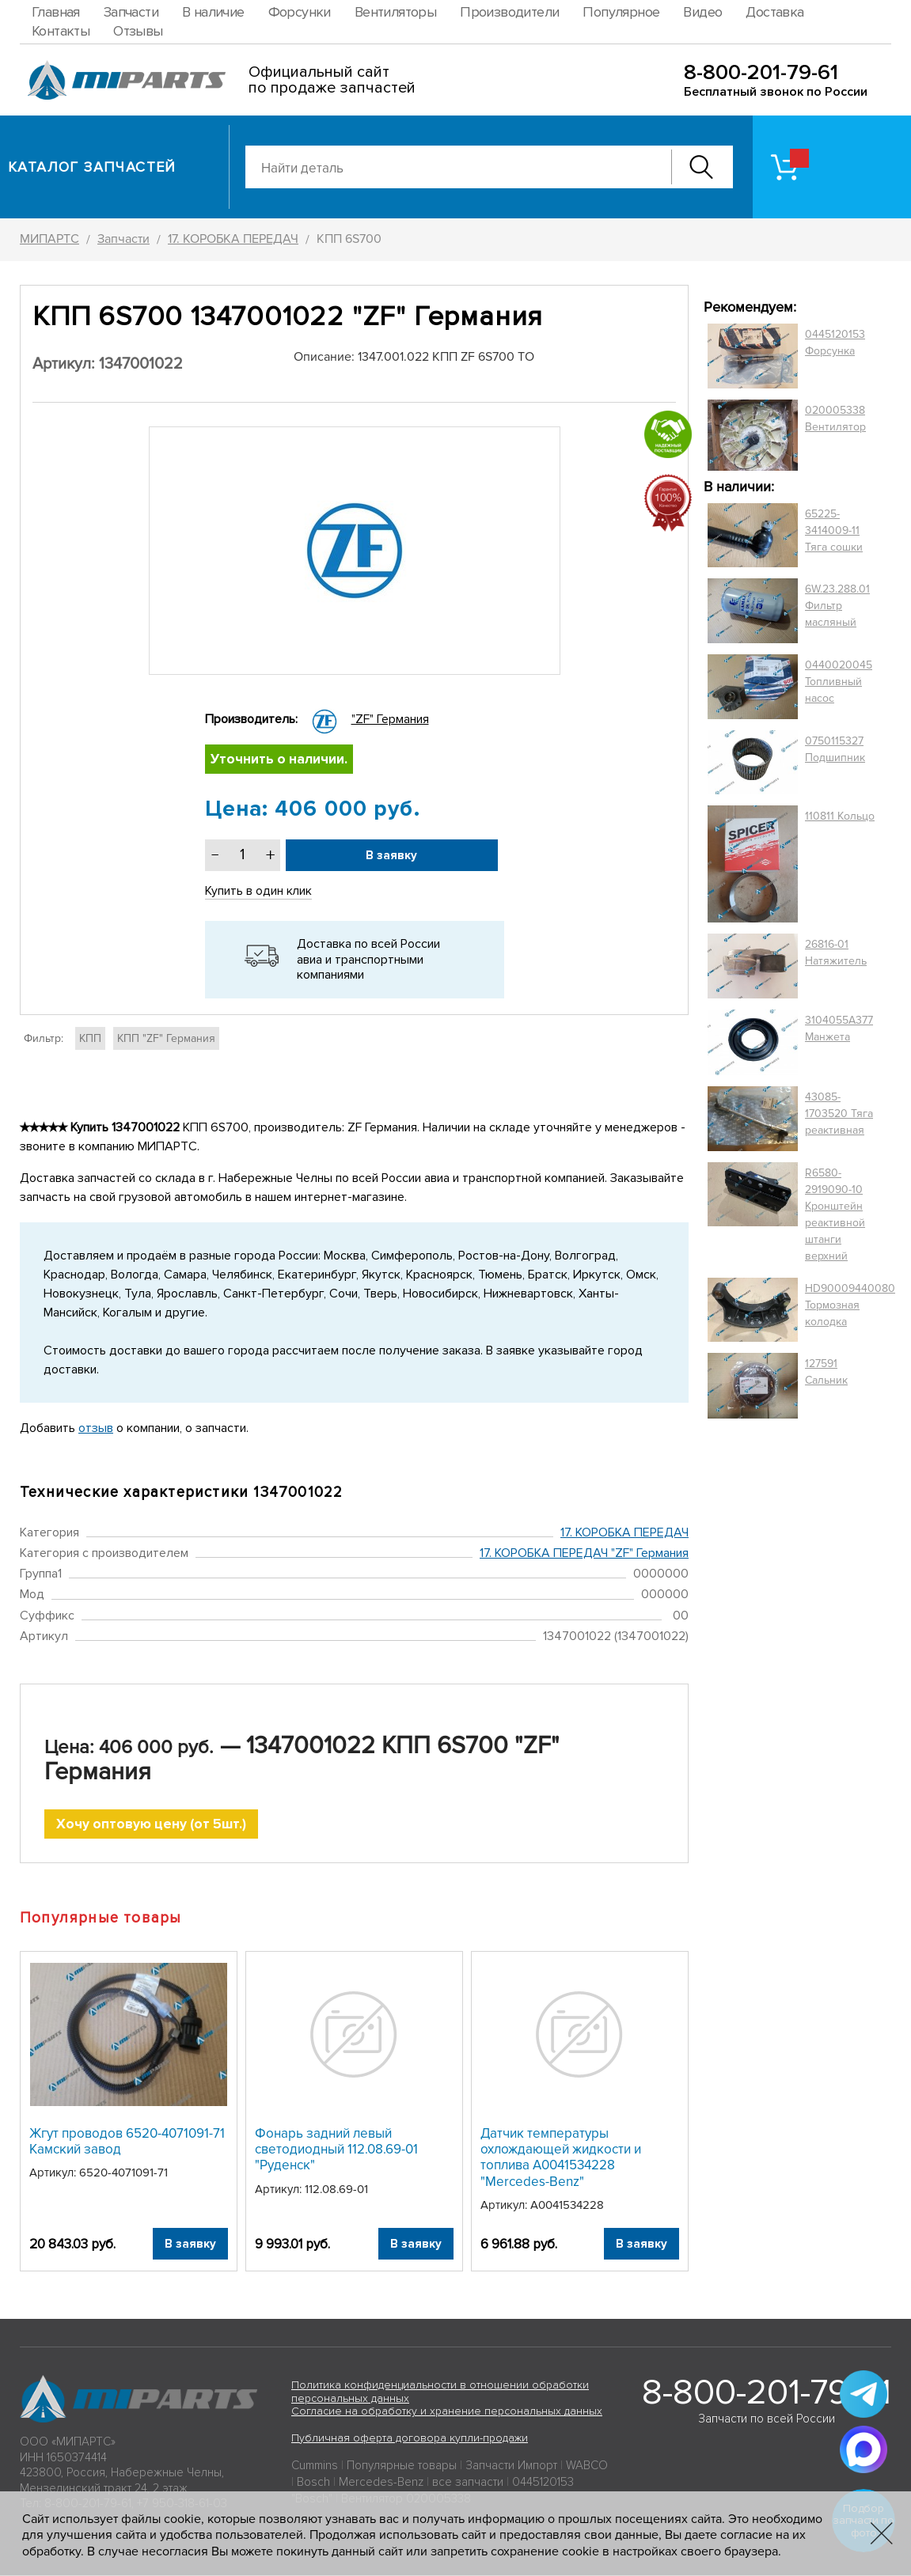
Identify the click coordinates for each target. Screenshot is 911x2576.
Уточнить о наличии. (280, 759)
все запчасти (467, 2483)
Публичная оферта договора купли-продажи (409, 2439)
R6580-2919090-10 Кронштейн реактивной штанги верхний (835, 1214)
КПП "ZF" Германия (166, 1038)
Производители (509, 12)
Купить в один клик (259, 892)
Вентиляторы (395, 12)
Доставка (774, 12)
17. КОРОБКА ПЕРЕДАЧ (624, 1532)
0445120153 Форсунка (835, 343)
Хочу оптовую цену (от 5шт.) (151, 1825)
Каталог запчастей (92, 167)
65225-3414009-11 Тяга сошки (834, 530)
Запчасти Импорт (511, 2467)
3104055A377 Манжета (839, 1028)
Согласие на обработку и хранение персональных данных (446, 2412)
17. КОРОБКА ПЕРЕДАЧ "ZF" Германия (584, 1554)
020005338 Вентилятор (835, 418)
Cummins (314, 2467)
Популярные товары (402, 2467)
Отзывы (137, 31)
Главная (56, 12)
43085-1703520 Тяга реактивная (839, 1113)
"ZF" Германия (390, 719)
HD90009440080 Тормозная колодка (850, 1305)
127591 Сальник (826, 1372)
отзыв (95, 1428)
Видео (702, 12)
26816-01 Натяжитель (836, 953)
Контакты (60, 31)
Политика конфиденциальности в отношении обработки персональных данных (440, 2393)
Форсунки (299, 12)
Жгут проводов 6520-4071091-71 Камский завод (127, 2142)
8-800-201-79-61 (761, 72)
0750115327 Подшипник (835, 749)
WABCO (587, 2467)
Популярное (621, 12)
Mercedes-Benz (381, 2483)
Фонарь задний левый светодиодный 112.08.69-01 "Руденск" (336, 2150)
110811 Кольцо (840, 816)
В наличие (213, 12)
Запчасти (131, 12)
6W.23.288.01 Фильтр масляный (837, 605)
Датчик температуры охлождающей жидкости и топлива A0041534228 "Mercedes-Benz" (560, 2158)
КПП (90, 1038)
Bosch (313, 2483)
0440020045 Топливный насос (838, 681)
